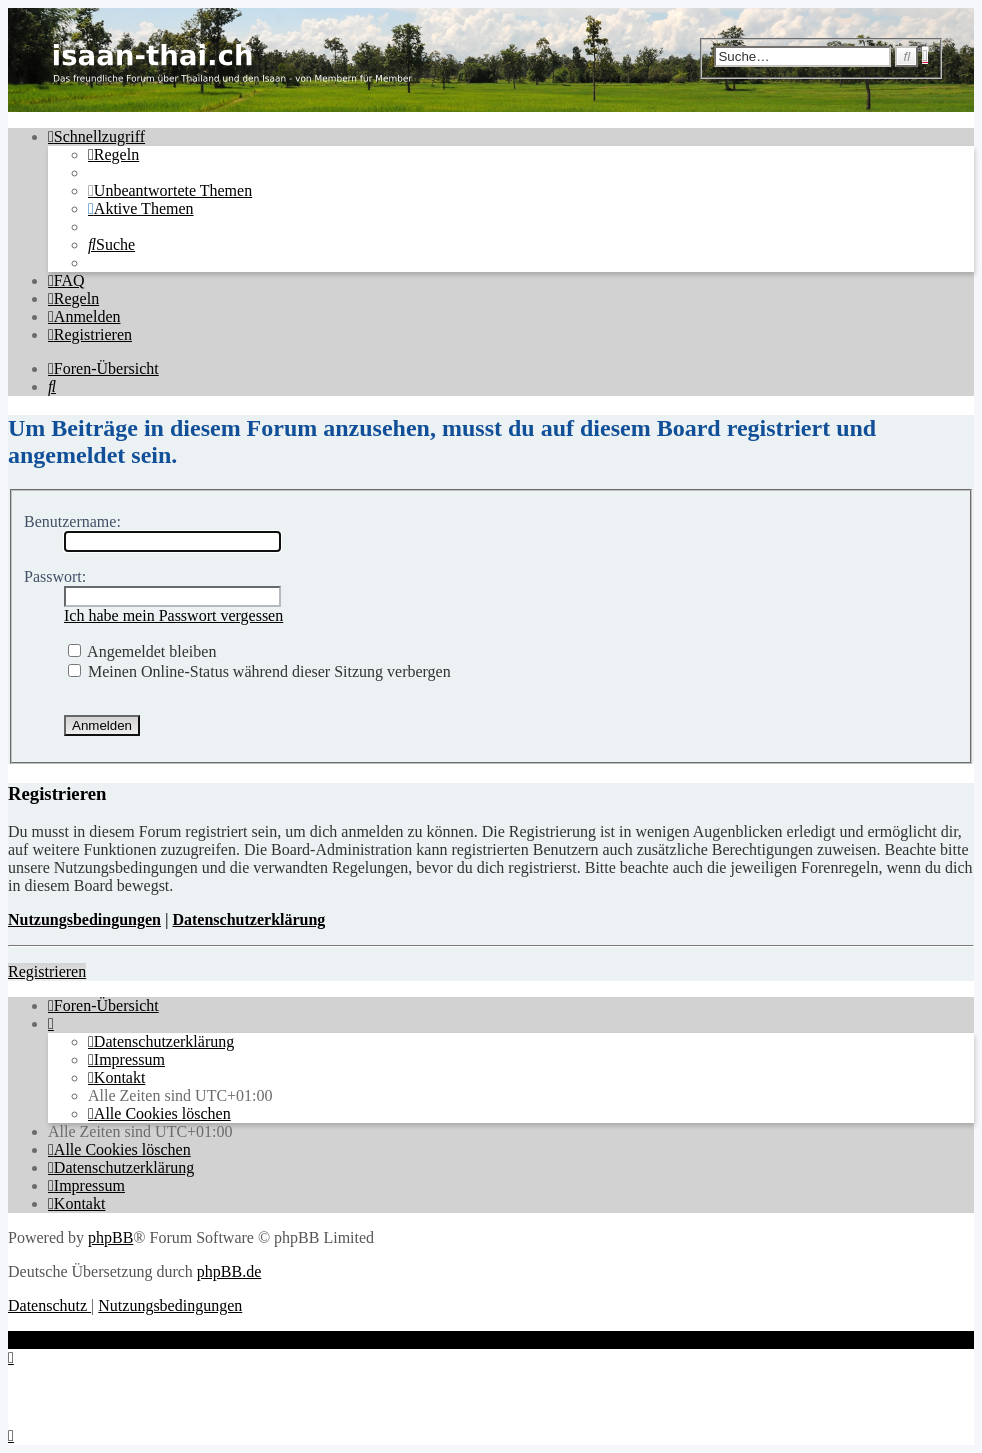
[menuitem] (113, 154)
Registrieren (47, 971)
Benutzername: (72, 521)
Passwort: (55, 576)
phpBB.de (229, 1271)
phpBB (110, 1237)
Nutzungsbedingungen (84, 919)
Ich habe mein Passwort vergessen (173, 615)
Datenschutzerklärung (248, 919)
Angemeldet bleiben (142, 651)
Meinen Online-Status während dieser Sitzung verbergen (259, 671)
